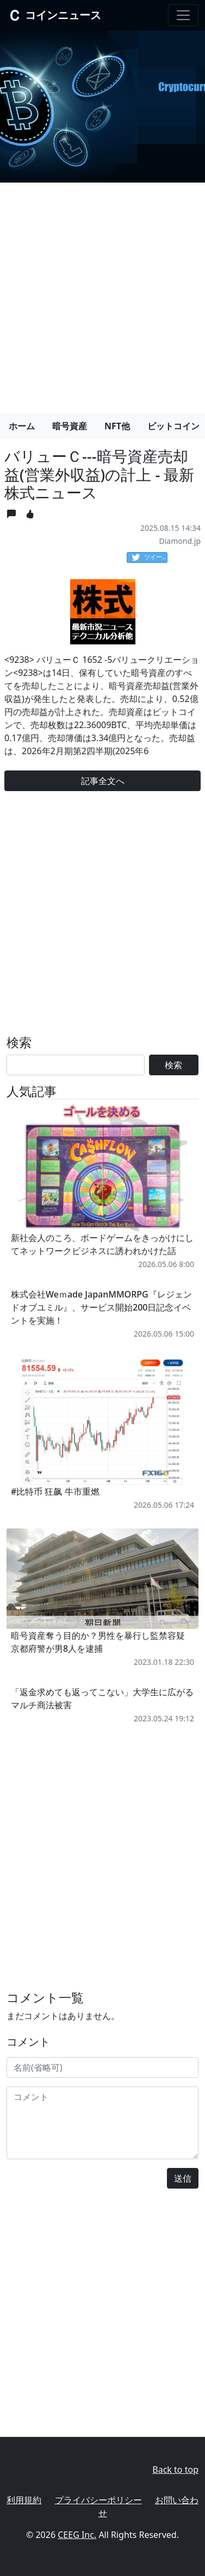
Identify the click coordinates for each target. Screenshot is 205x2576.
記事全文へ (103, 781)
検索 (173, 1065)
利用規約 (24, 2500)
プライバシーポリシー (98, 2500)
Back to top (175, 2469)
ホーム (22, 426)
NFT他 (117, 426)
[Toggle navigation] (183, 15)
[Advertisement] (102, 293)
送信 (182, 2178)
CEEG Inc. (77, 2535)
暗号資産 (69, 426)
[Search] (76, 1065)
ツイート (149, 557)
